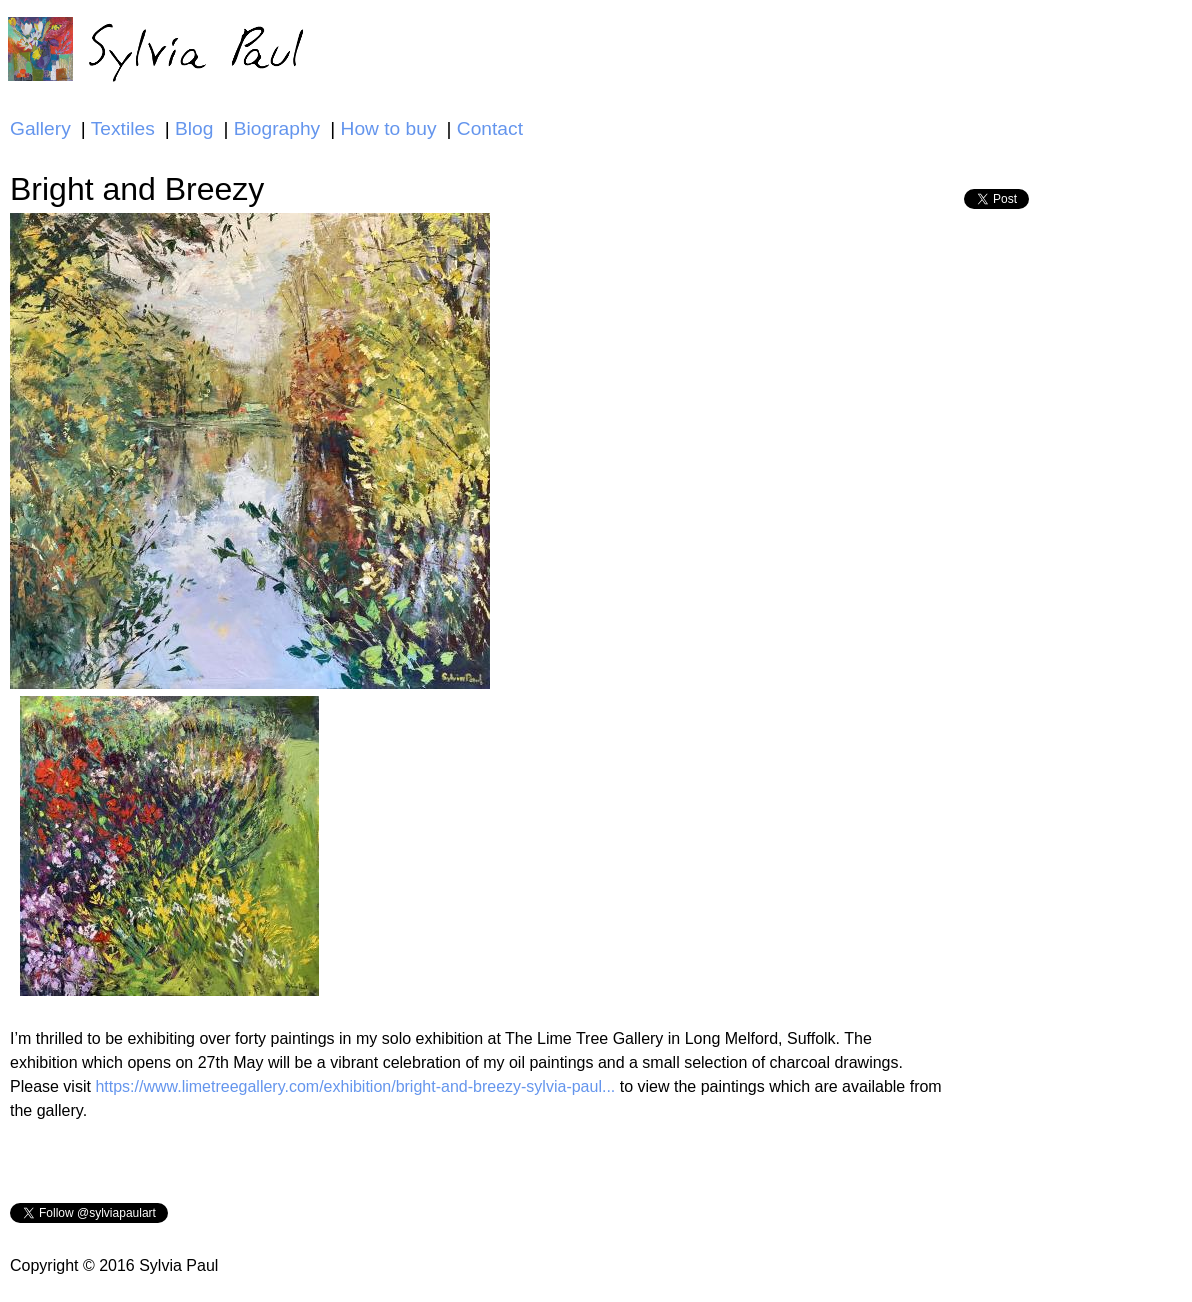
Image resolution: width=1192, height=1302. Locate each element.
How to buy (389, 128)
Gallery (40, 128)
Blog (194, 128)
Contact (490, 128)
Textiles (123, 128)
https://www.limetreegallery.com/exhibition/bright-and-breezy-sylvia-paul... (355, 1086)
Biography (277, 128)
